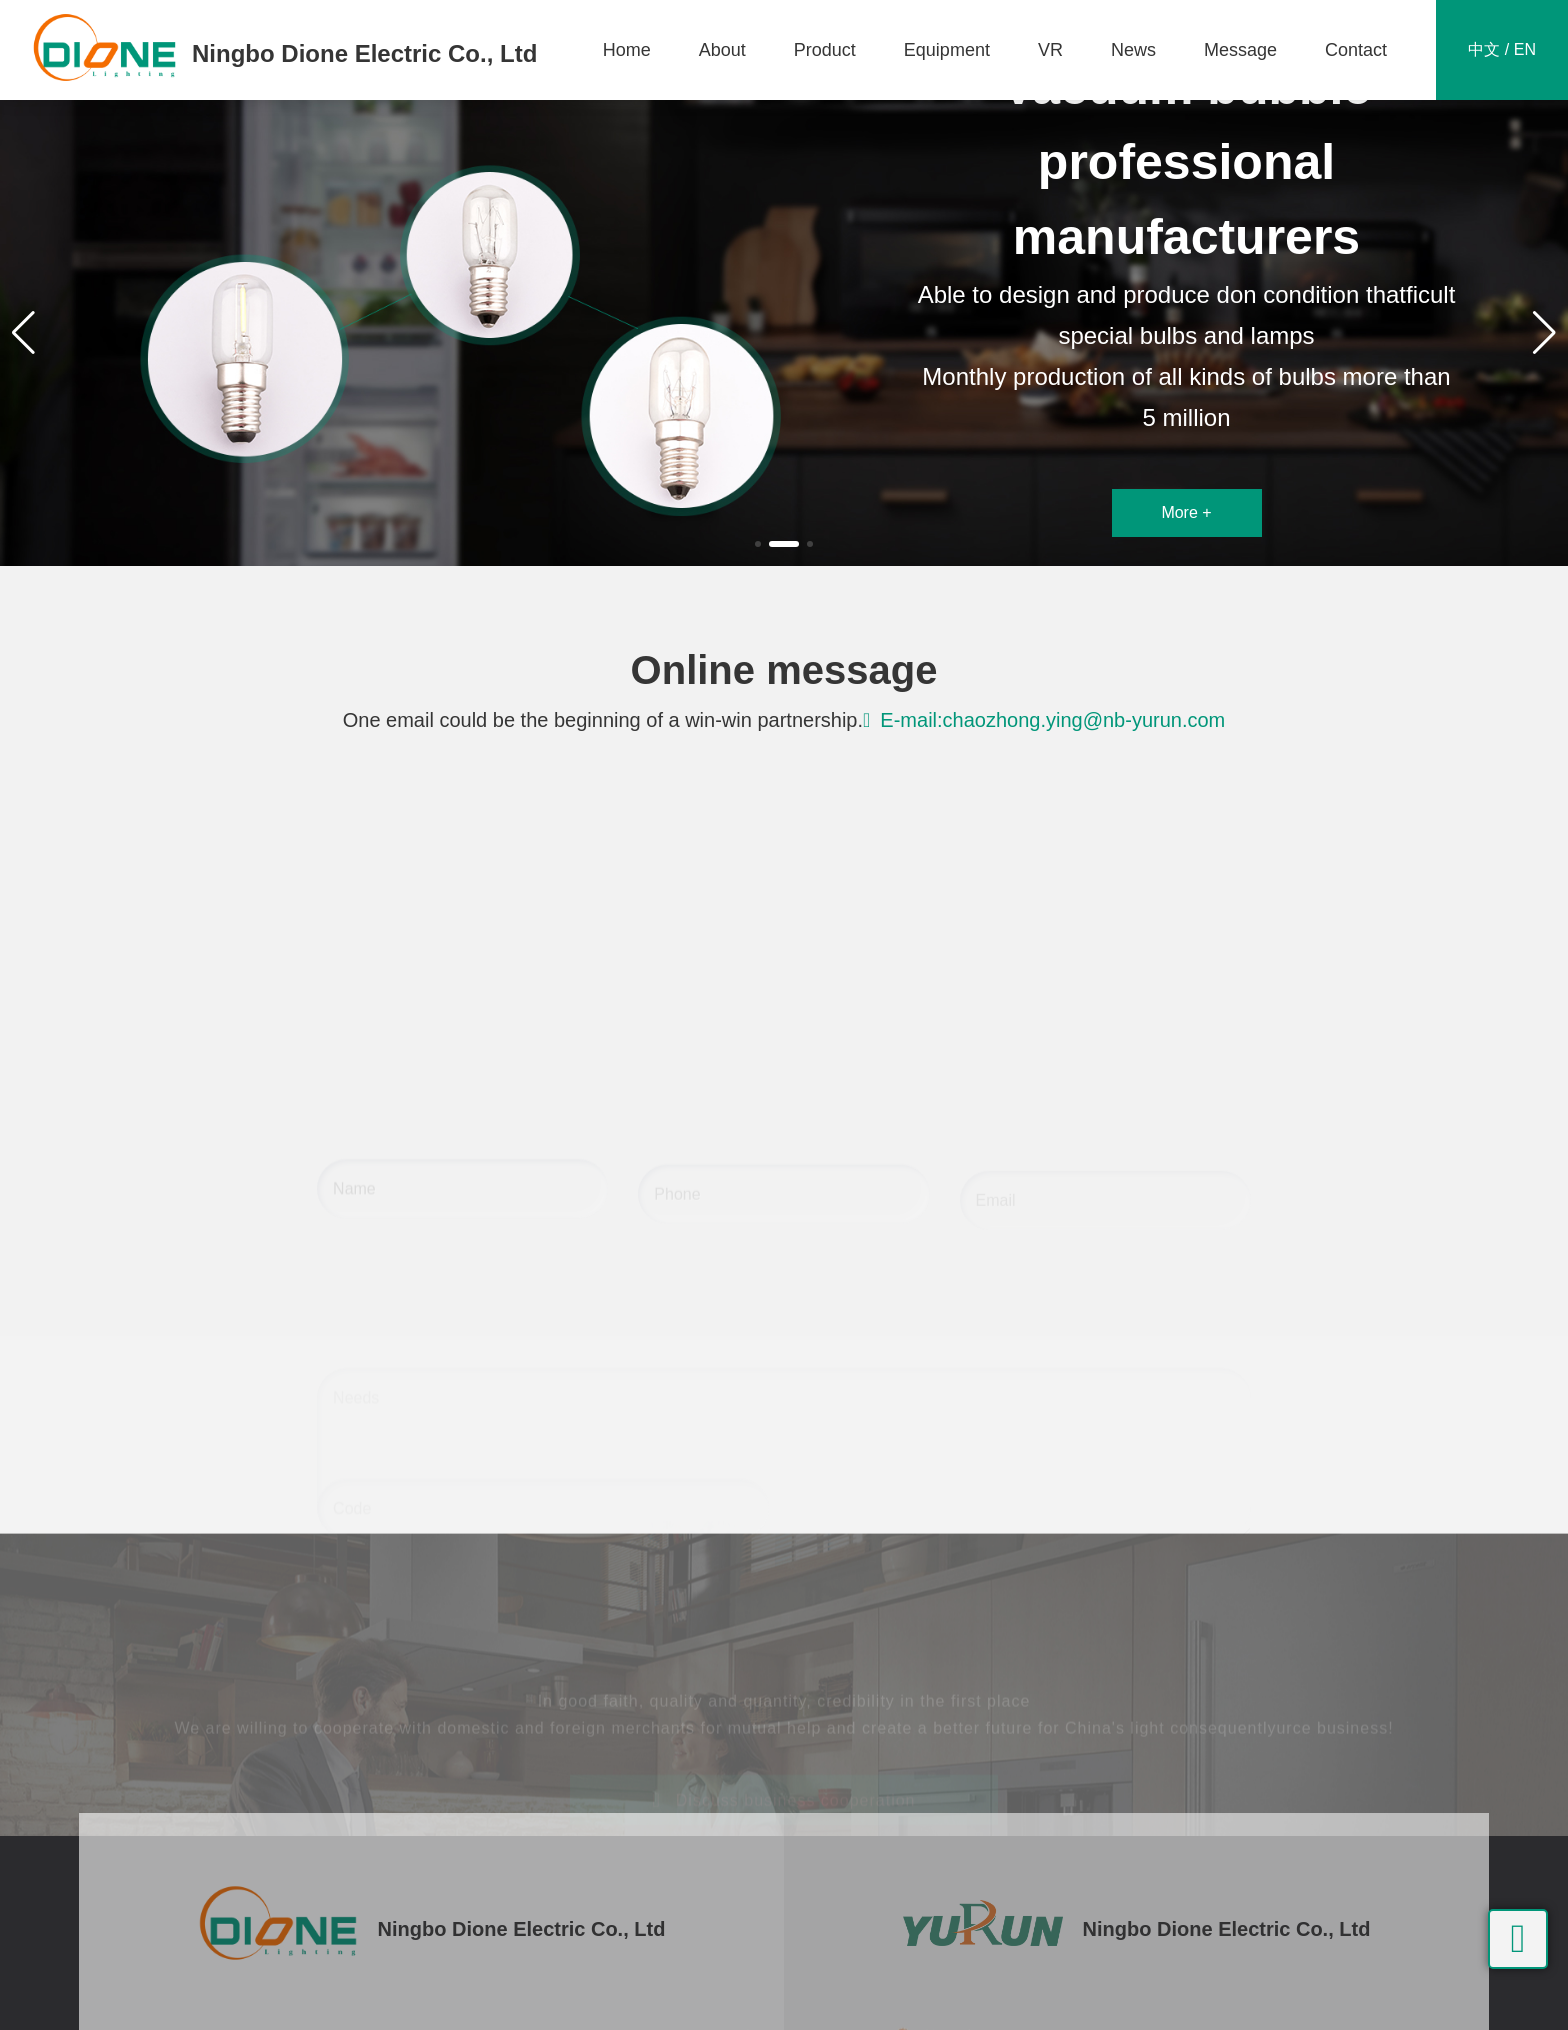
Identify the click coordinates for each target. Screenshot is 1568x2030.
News (1133, 50)
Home (627, 50)
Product (825, 50)
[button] (758, 544)
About (722, 50)
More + (1186, 512)
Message (1240, 50)
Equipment (947, 50)
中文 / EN (1502, 49)
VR (1050, 50)
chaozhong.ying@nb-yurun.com (1084, 720)
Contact (1356, 50)
